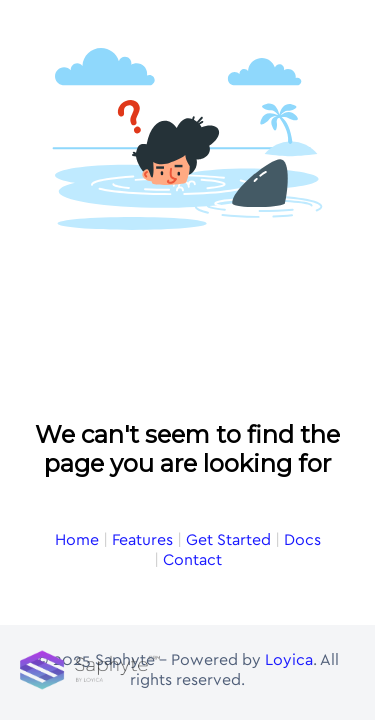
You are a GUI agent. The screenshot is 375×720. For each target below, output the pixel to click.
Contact (192, 395)
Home (77, 375)
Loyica (289, 665)
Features (142, 375)
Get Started (228, 375)
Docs (302, 375)
